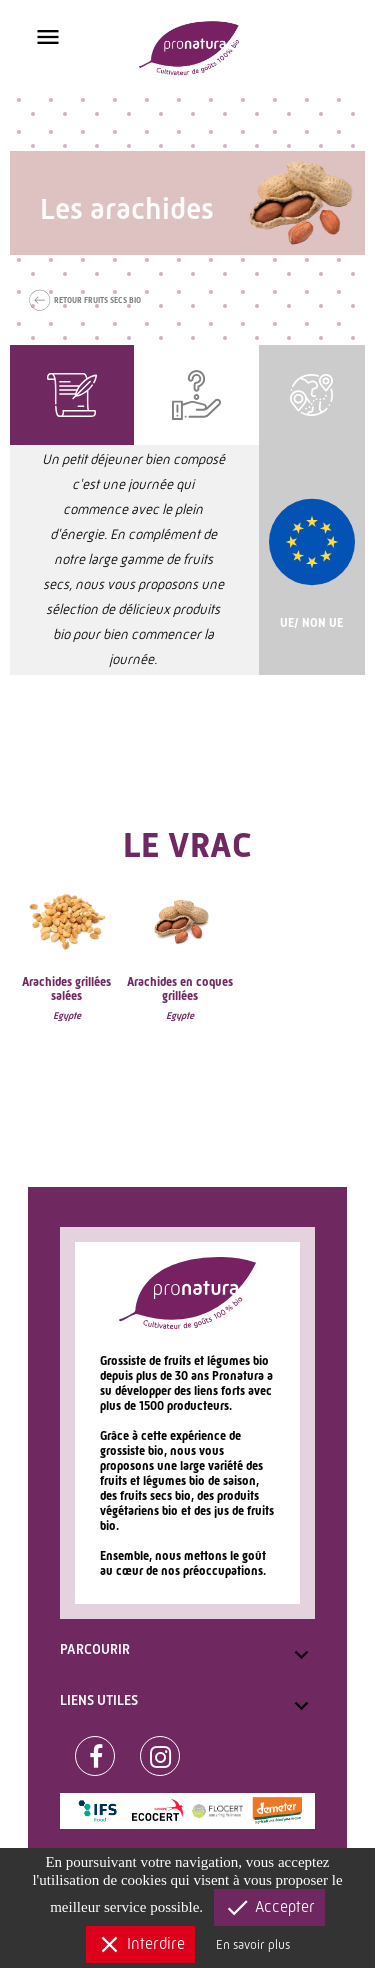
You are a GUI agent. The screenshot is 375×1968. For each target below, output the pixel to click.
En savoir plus (253, 1944)
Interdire (140, 1944)
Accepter (269, 1907)
